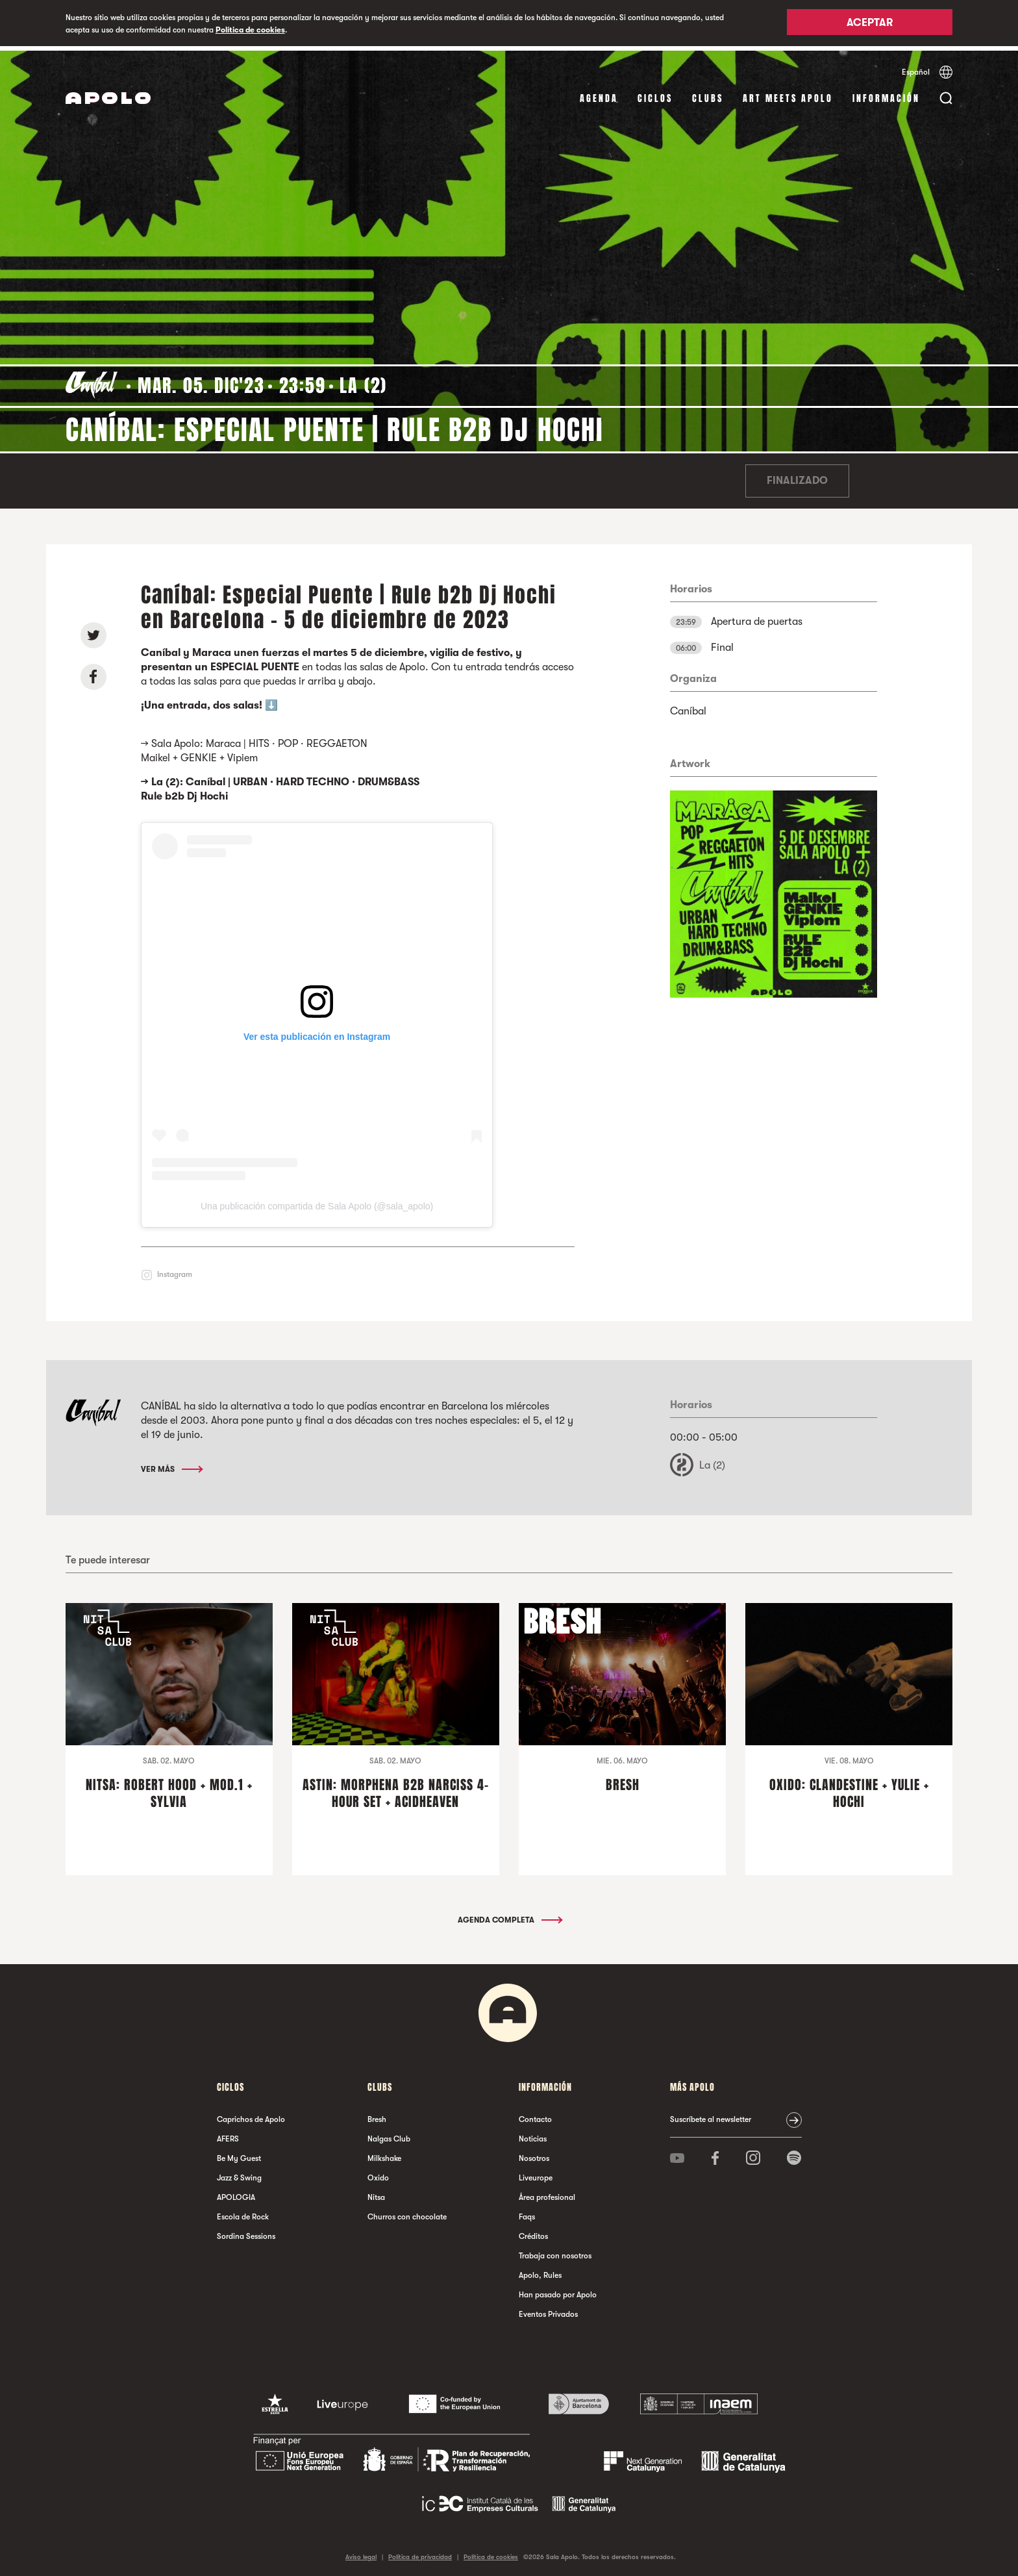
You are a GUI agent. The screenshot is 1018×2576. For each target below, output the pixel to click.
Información (886, 94)
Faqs (527, 2212)
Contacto (535, 2115)
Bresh (376, 2115)
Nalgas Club (388, 2135)
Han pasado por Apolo (558, 2290)
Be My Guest (239, 2154)
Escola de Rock (243, 2212)
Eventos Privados (548, 2310)
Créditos (533, 2232)
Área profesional (547, 2193)
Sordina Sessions (246, 2232)
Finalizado (797, 477)
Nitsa (376, 2193)
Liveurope (535, 2173)
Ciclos (655, 94)
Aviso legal (361, 2553)
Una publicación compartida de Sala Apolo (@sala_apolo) (317, 1201)
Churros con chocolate (407, 2212)
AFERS (228, 2135)
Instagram (174, 1269)
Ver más (171, 1465)
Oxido (378, 2173)
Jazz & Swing (239, 2173)
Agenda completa (509, 1916)
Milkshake (384, 2154)
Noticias (533, 2135)
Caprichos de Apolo (251, 2115)
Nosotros (534, 2154)
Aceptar (870, 24)
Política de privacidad (420, 2553)
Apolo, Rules (540, 2271)
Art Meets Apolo (788, 94)
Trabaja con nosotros (555, 2251)
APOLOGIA (236, 2193)
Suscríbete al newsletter (710, 2115)
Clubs (707, 94)
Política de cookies (250, 29)
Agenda (599, 94)
